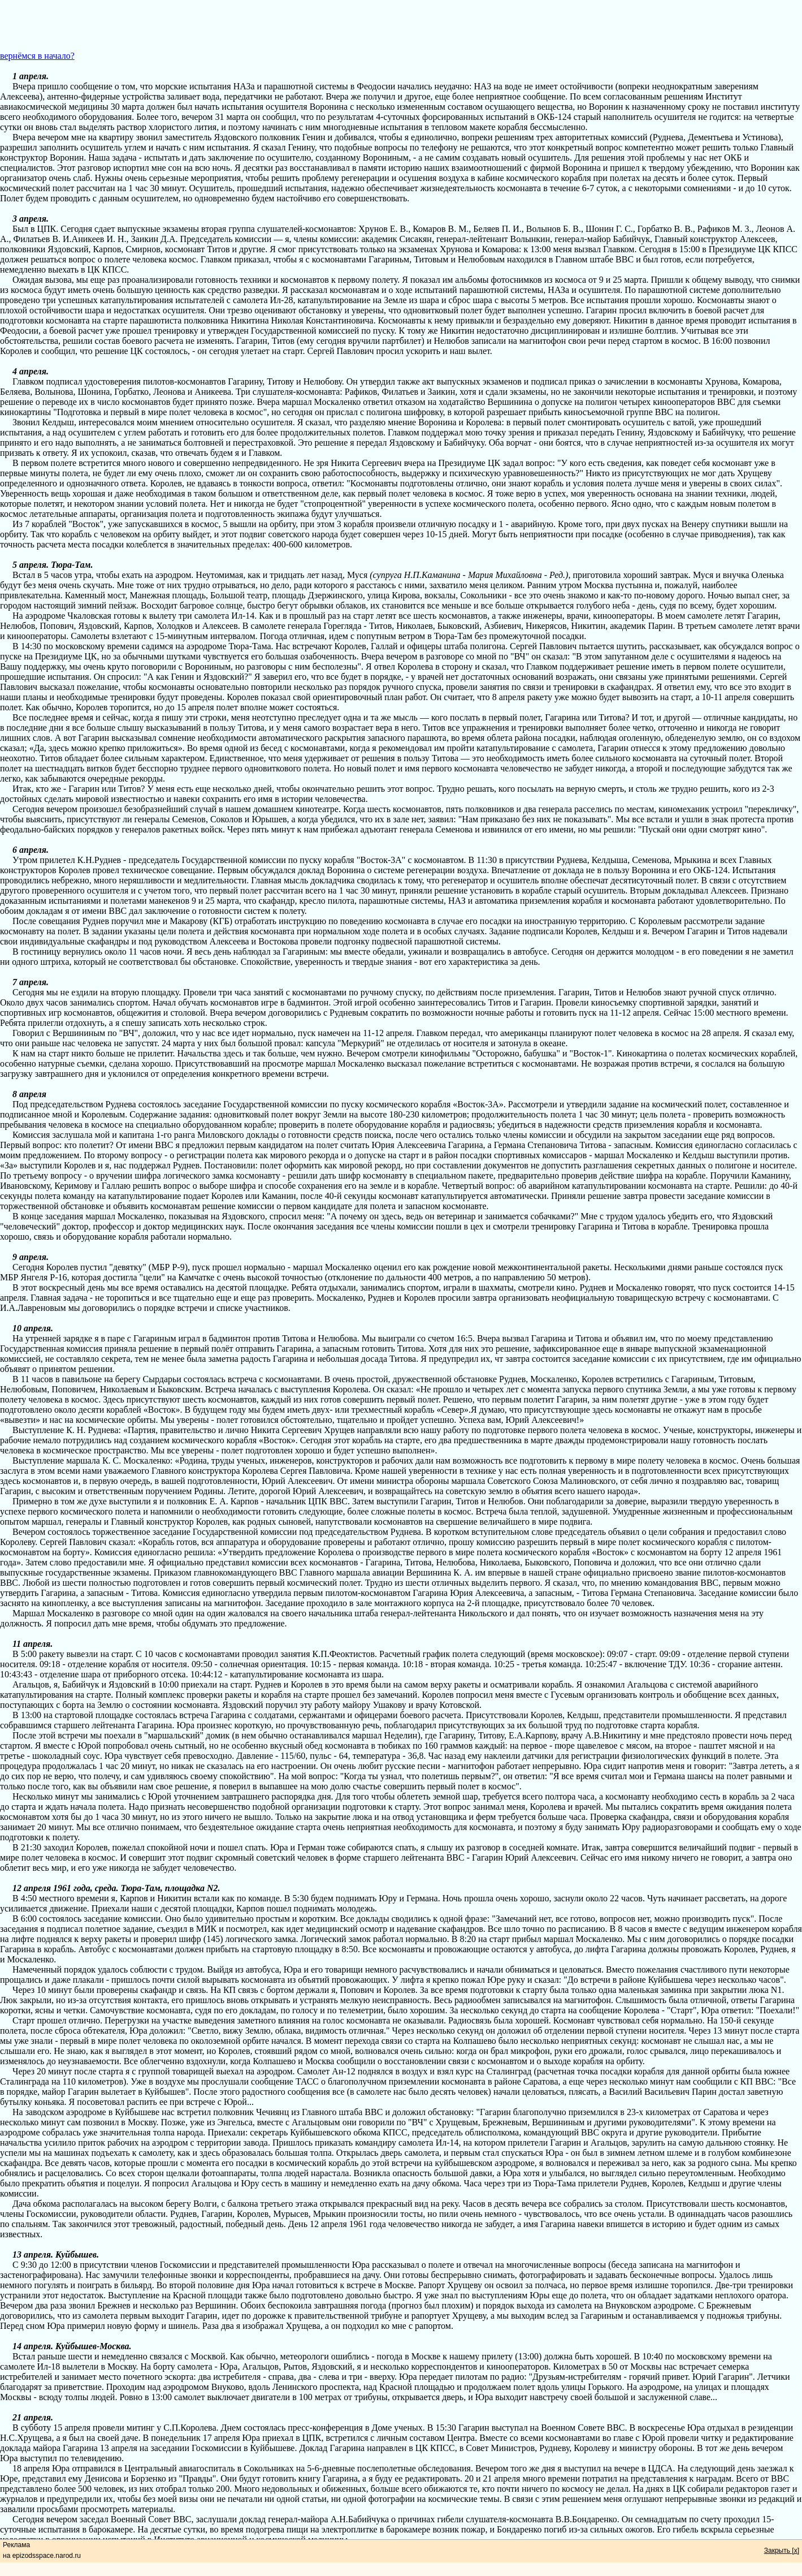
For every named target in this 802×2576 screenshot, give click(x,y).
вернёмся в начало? (37, 56)
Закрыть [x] (781, 2551)
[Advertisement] (401, 25)
